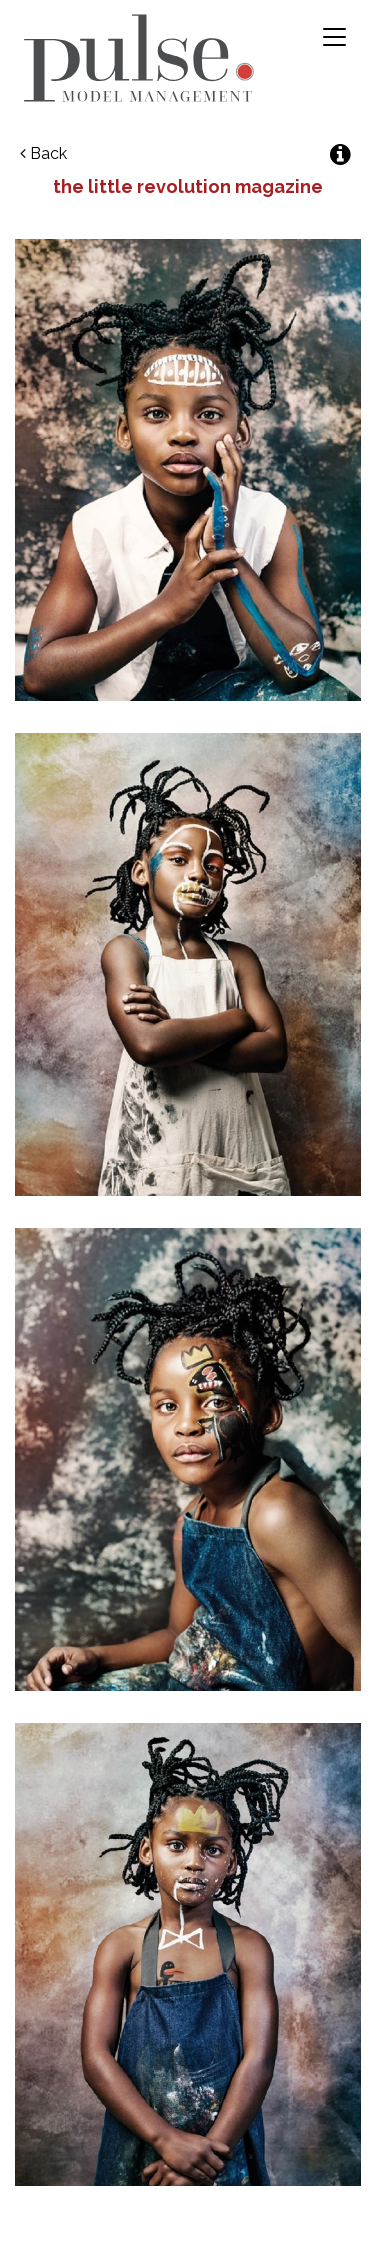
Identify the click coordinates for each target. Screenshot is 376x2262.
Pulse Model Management (139, 58)
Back (43, 153)
